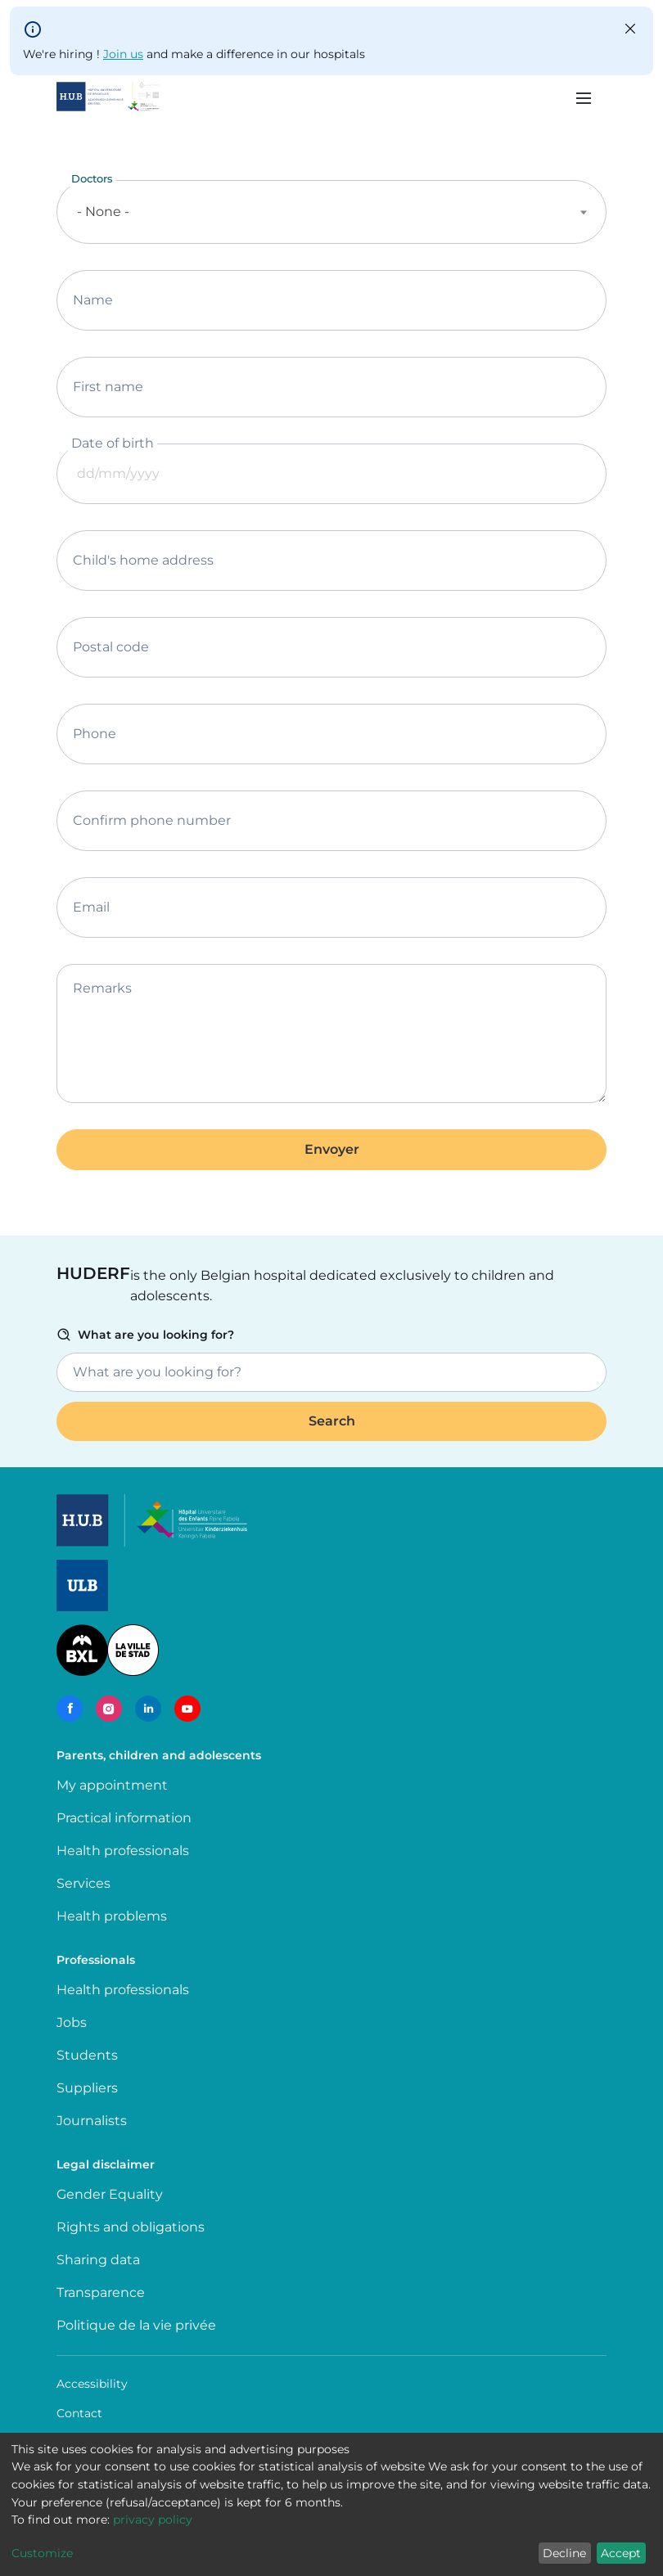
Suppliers (87, 2088)
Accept (621, 2553)
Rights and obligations (130, 2227)
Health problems (111, 1916)
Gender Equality (109, 2194)
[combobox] (331, 212)
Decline (564, 2553)
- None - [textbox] (103, 211)
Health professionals (122, 1850)
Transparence (100, 2292)
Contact (79, 2413)
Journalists (91, 2120)
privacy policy (152, 2519)
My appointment (112, 1785)
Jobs (71, 2022)
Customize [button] (42, 2553)
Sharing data (98, 2260)
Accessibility (92, 2383)
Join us (123, 54)
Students (87, 2055)
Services (83, 1883)
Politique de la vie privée (136, 2325)
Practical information (127, 1818)
